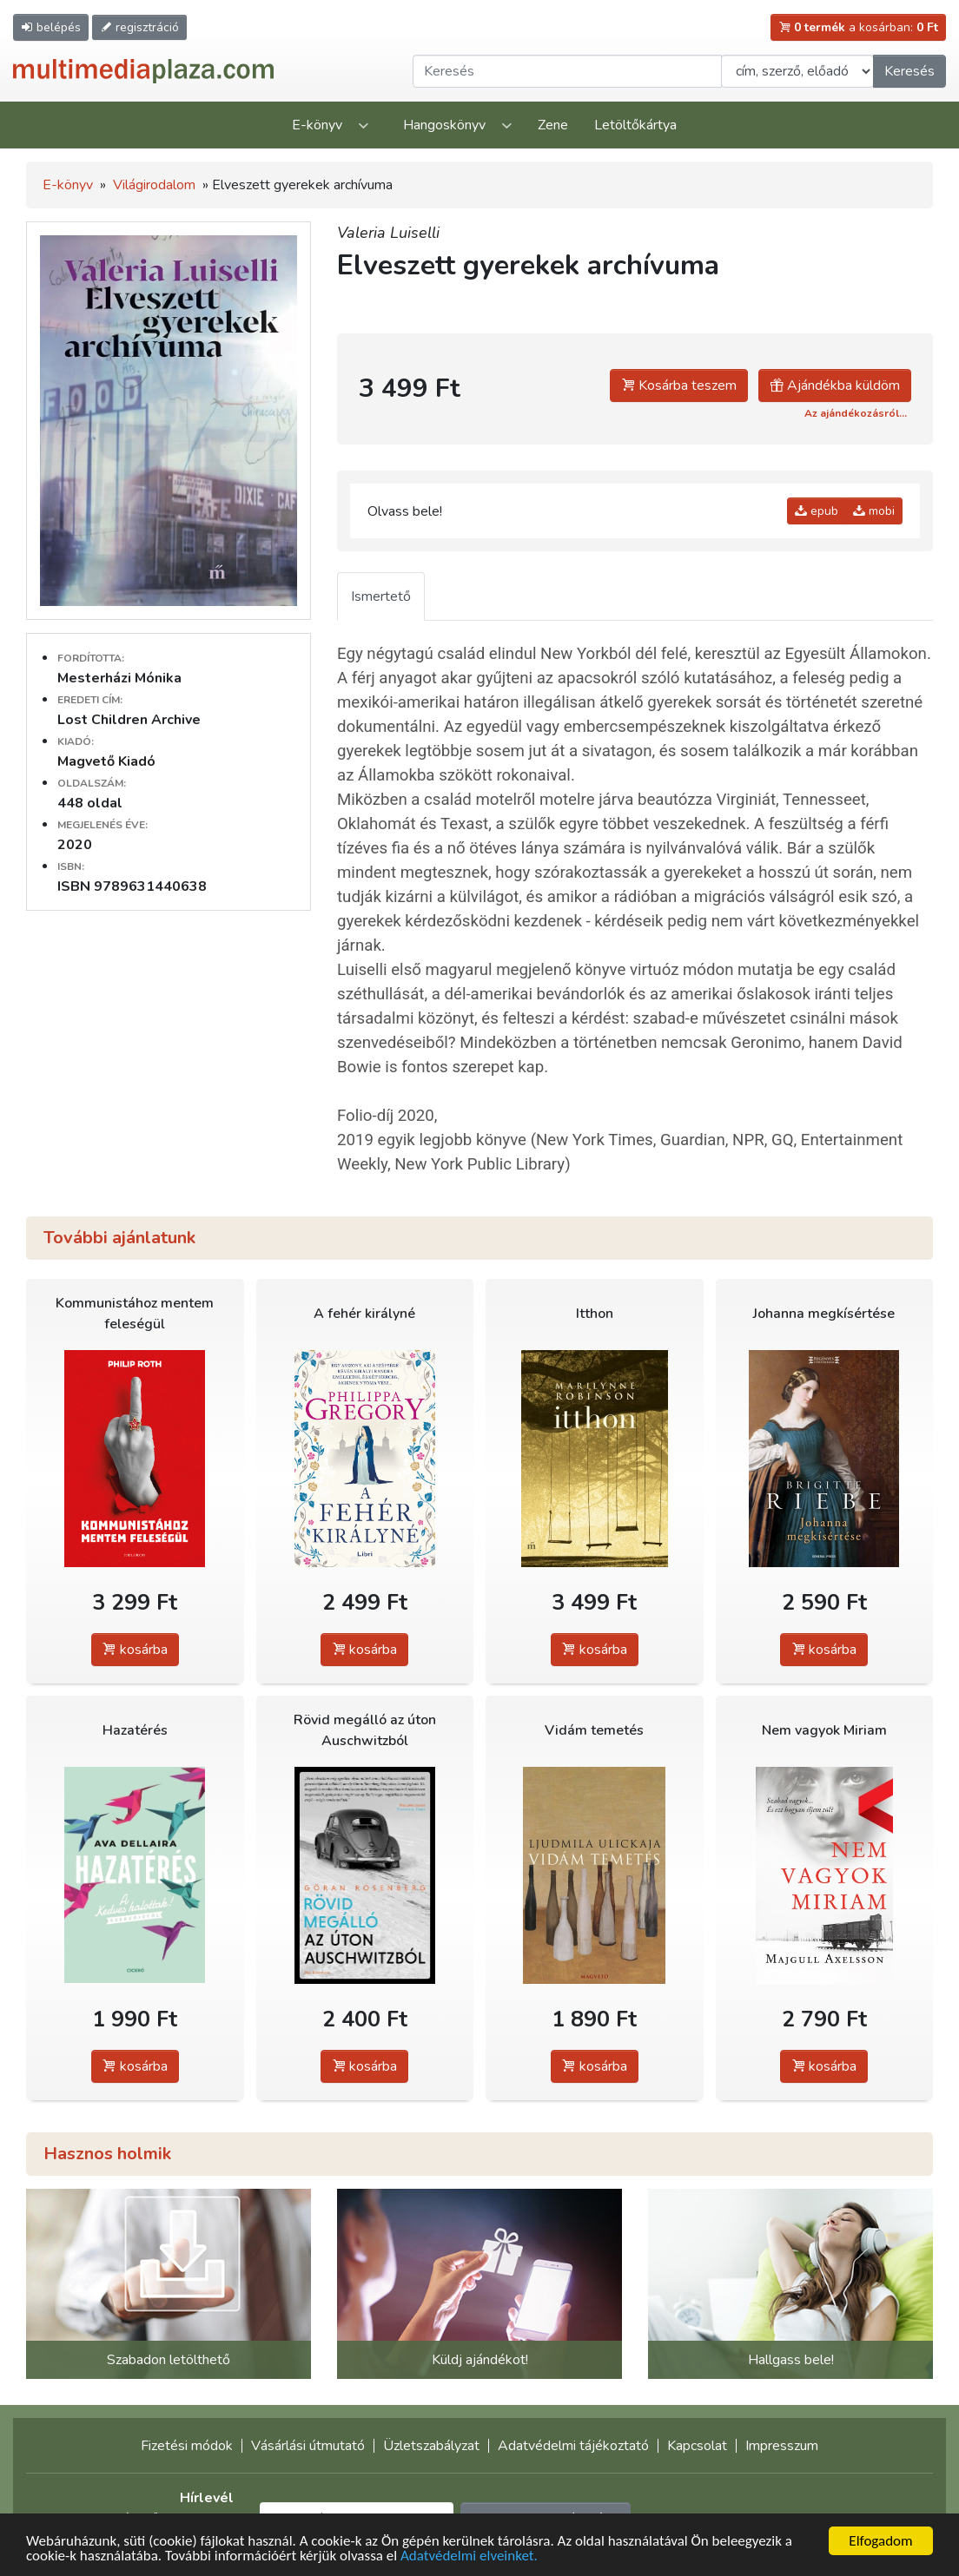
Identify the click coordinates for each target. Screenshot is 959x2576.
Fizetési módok (187, 2445)
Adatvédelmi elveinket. (469, 2556)
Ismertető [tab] (381, 596)
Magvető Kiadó (106, 761)
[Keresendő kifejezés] (567, 71)
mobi (874, 511)
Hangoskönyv (444, 125)
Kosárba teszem (679, 385)
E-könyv (317, 125)
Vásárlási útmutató (308, 2445)
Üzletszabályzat (431, 2445)
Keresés (909, 71)
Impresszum (781, 2445)
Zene (553, 125)
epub (816, 511)
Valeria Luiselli (388, 232)
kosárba (135, 1649)
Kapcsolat (697, 2445)
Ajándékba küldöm (835, 385)
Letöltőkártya (635, 125)
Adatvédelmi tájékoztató (573, 2445)
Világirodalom (154, 184)
